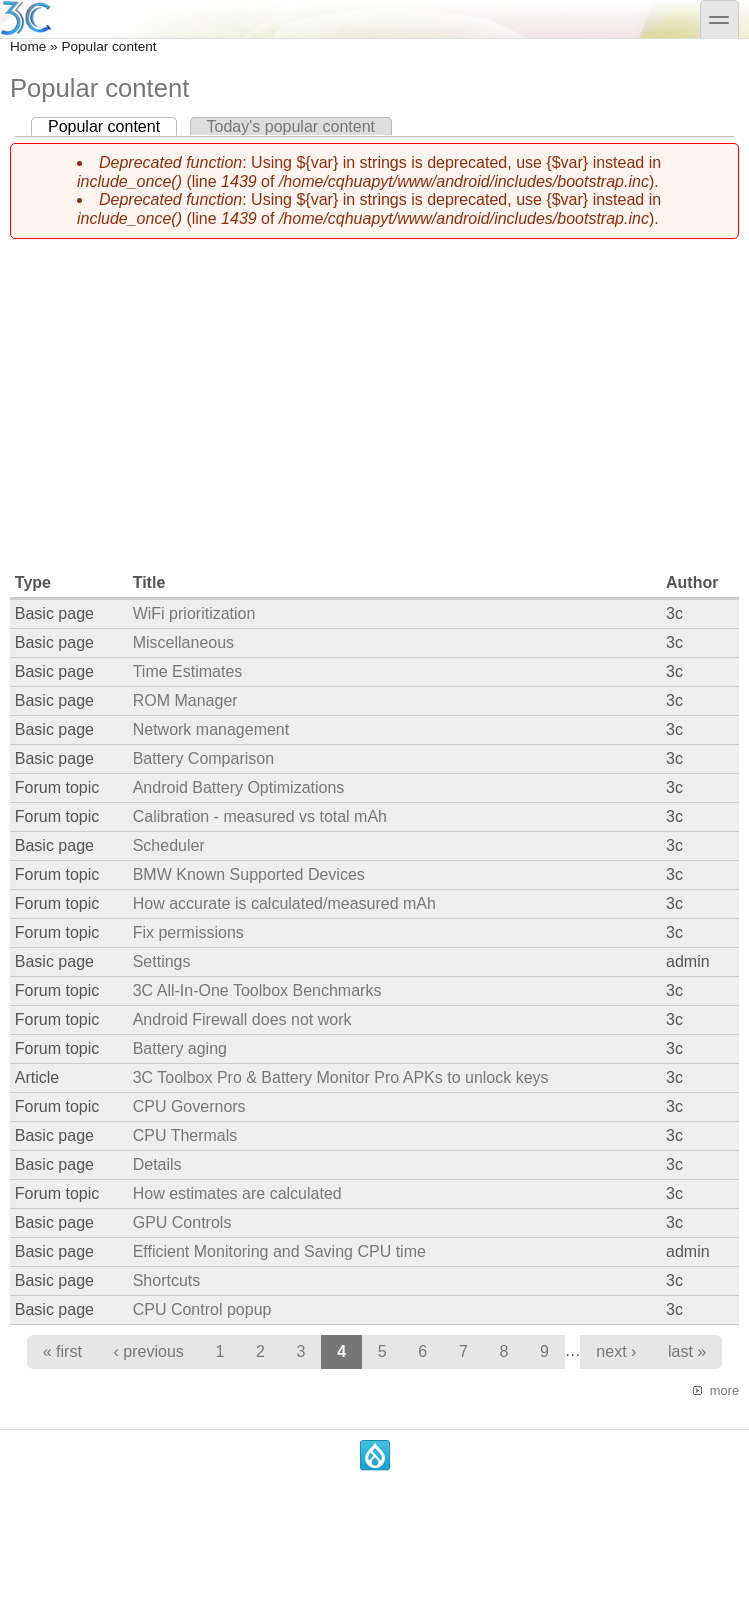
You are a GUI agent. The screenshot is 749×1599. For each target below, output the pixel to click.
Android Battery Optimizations (239, 787)
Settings (162, 961)
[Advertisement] (374, 395)
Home (28, 46)
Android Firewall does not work (242, 1019)
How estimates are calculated (237, 1193)
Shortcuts (167, 1280)
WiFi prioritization (194, 613)
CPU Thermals (185, 1135)
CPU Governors (189, 1106)
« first (62, 1351)
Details (157, 1164)
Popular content (112, 126)
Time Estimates (188, 671)
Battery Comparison (203, 758)
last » (687, 1351)
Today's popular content (291, 126)
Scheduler (169, 845)
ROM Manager (185, 700)
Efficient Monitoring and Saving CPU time (279, 1251)
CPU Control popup (202, 1309)
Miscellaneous (183, 642)
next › (616, 1351)
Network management (211, 729)
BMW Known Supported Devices (249, 874)
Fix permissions (188, 932)
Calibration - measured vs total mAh (260, 816)
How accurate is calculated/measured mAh (284, 903)
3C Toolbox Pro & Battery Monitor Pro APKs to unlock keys (341, 1077)
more (724, 1390)
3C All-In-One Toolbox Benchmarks (257, 990)
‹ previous (149, 1351)
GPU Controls (182, 1222)
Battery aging (180, 1048)
